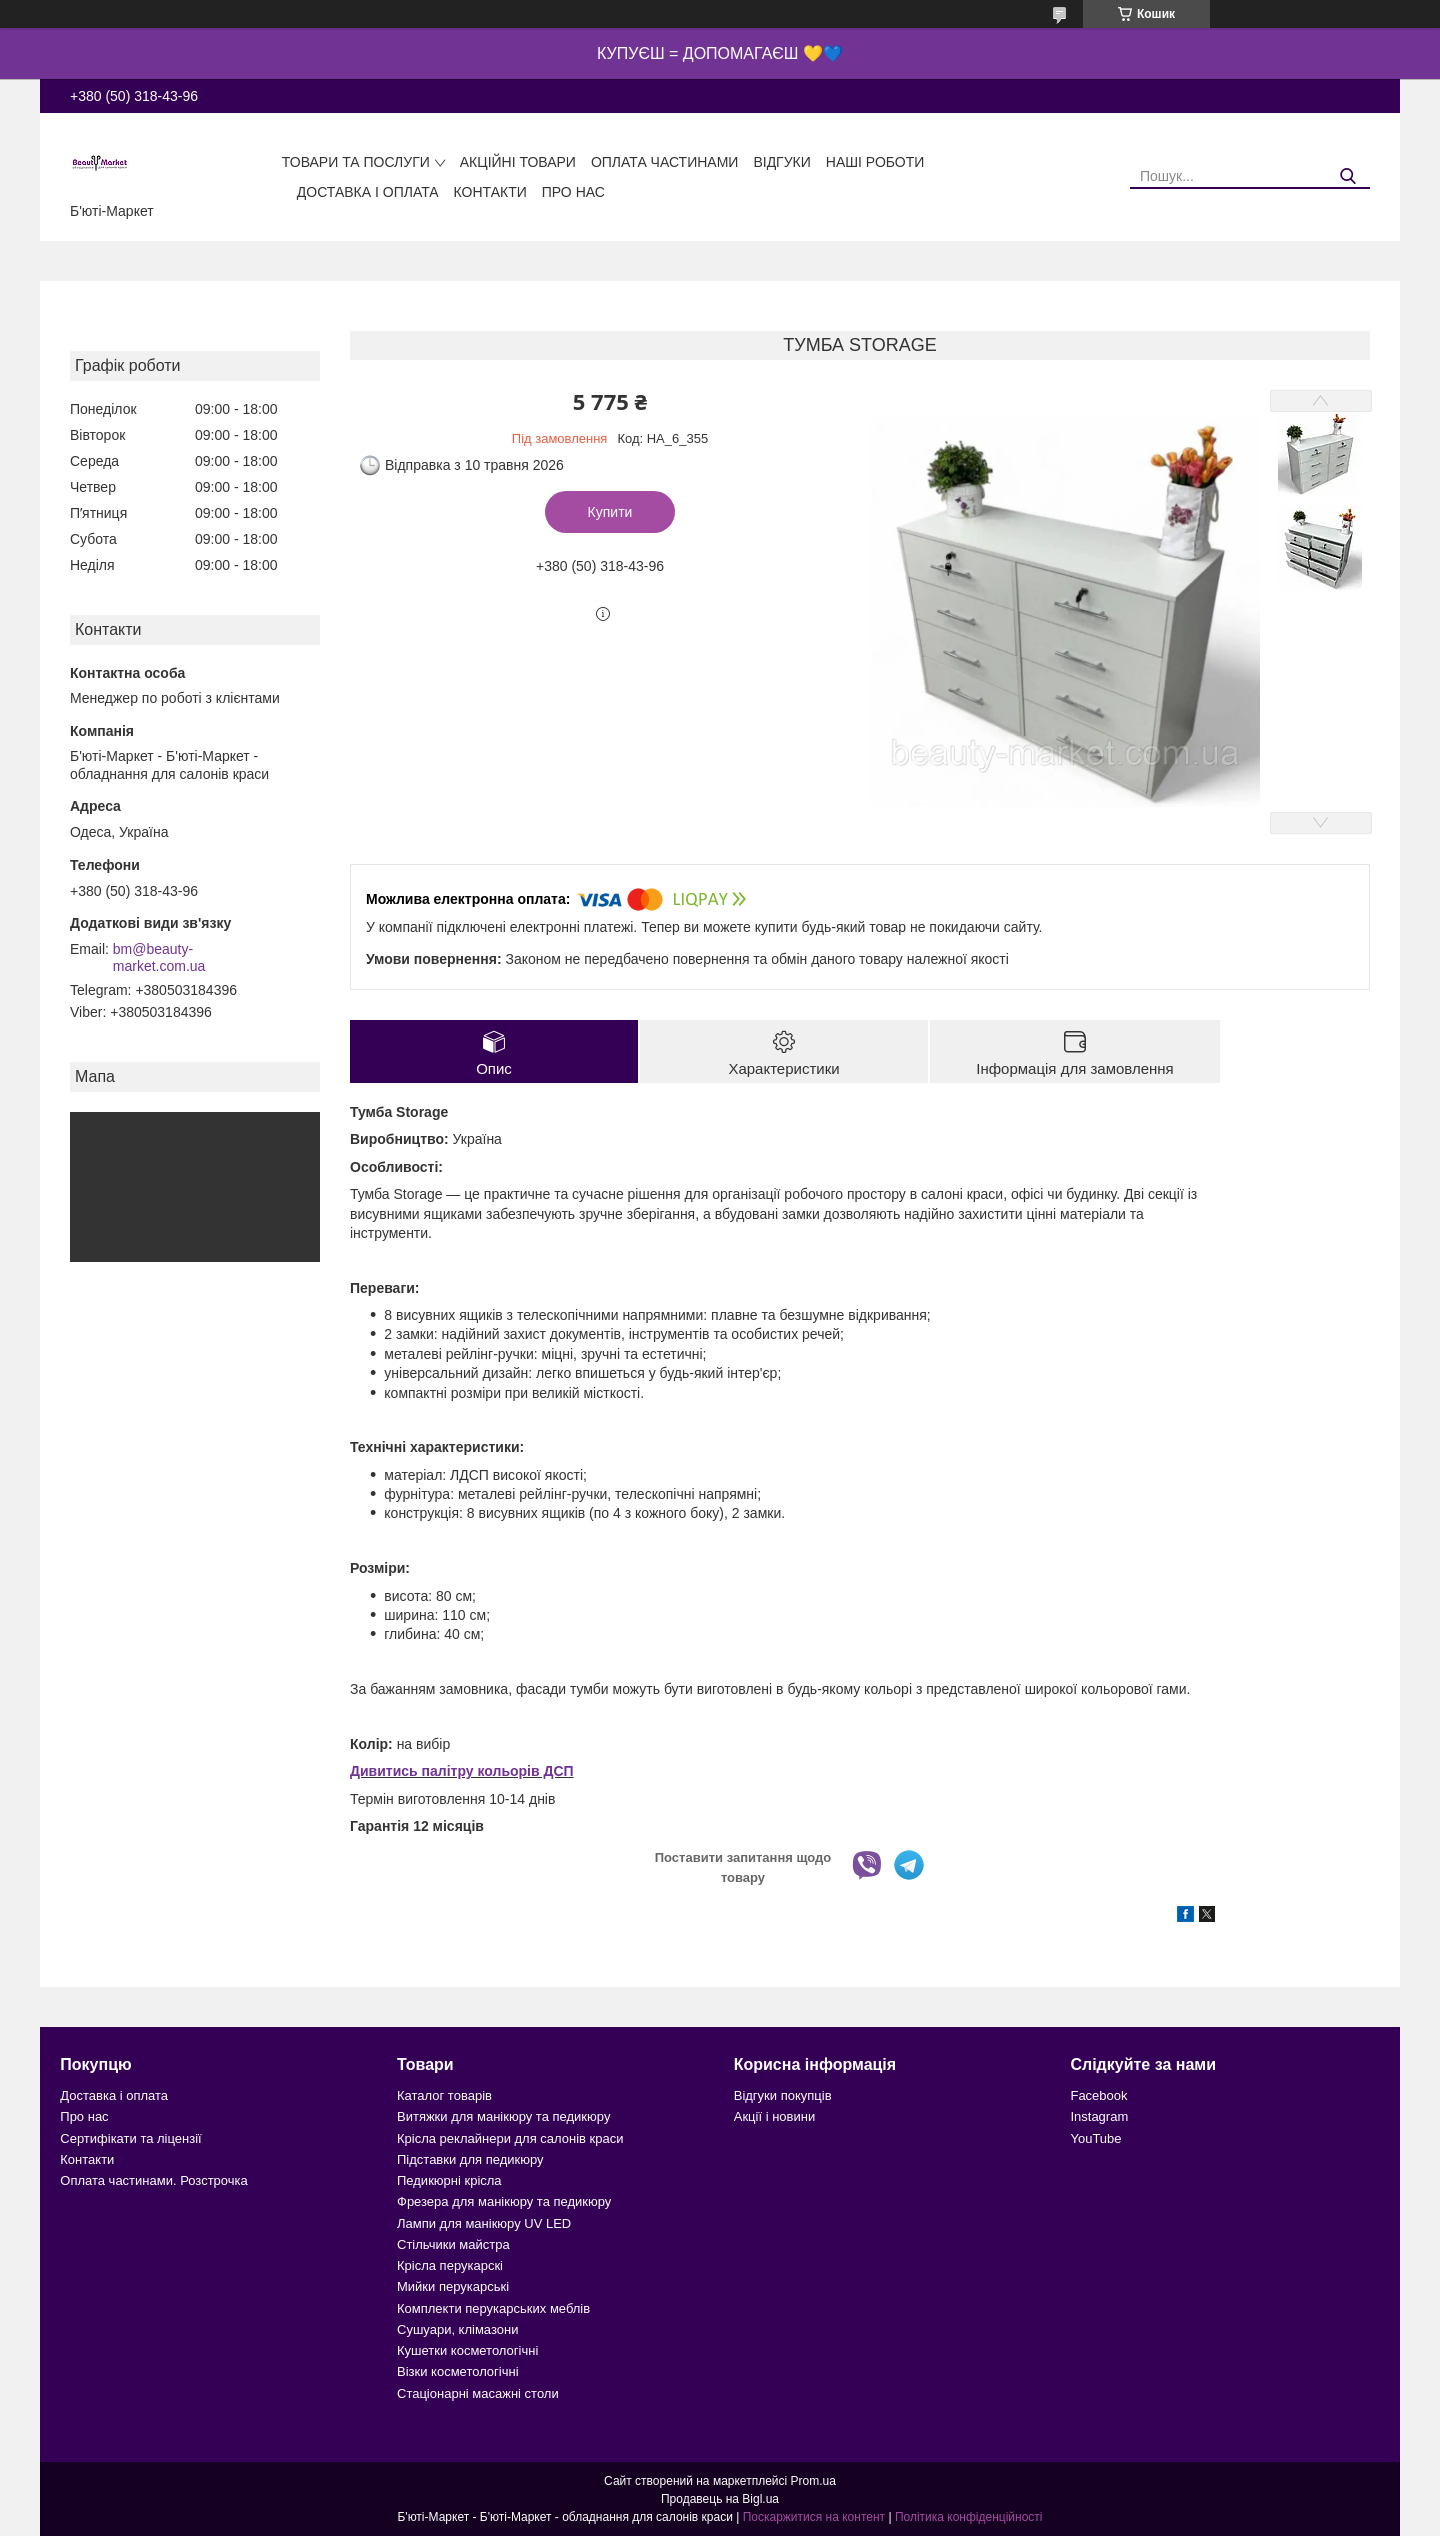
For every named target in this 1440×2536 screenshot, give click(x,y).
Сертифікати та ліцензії (130, 2138)
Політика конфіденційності (969, 2517)
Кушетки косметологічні (467, 2350)
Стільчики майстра (453, 2244)
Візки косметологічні (458, 2371)
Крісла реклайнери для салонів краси (510, 2138)
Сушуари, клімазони (457, 2329)
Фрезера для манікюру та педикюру (504, 2201)
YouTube (1095, 2138)
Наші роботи (875, 162)
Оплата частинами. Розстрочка (153, 2180)
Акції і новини (774, 2116)
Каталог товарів (444, 2095)
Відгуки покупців (783, 2095)
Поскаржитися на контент (814, 2517)
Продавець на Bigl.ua (720, 2499)
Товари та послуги (356, 162)
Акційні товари (518, 162)
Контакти (490, 192)
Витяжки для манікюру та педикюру (503, 2116)
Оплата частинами (665, 162)
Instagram (1099, 2116)
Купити (610, 512)
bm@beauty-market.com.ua (159, 958)
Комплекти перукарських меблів (493, 2308)
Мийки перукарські (453, 2286)
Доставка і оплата (368, 192)
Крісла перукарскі (450, 2265)
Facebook (1098, 2095)
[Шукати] (1347, 176)
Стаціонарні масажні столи (478, 2393)
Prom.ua (813, 2481)
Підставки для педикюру (470, 2159)
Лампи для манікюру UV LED (484, 2223)
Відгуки (781, 162)
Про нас (573, 192)
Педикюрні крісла (449, 2180)
